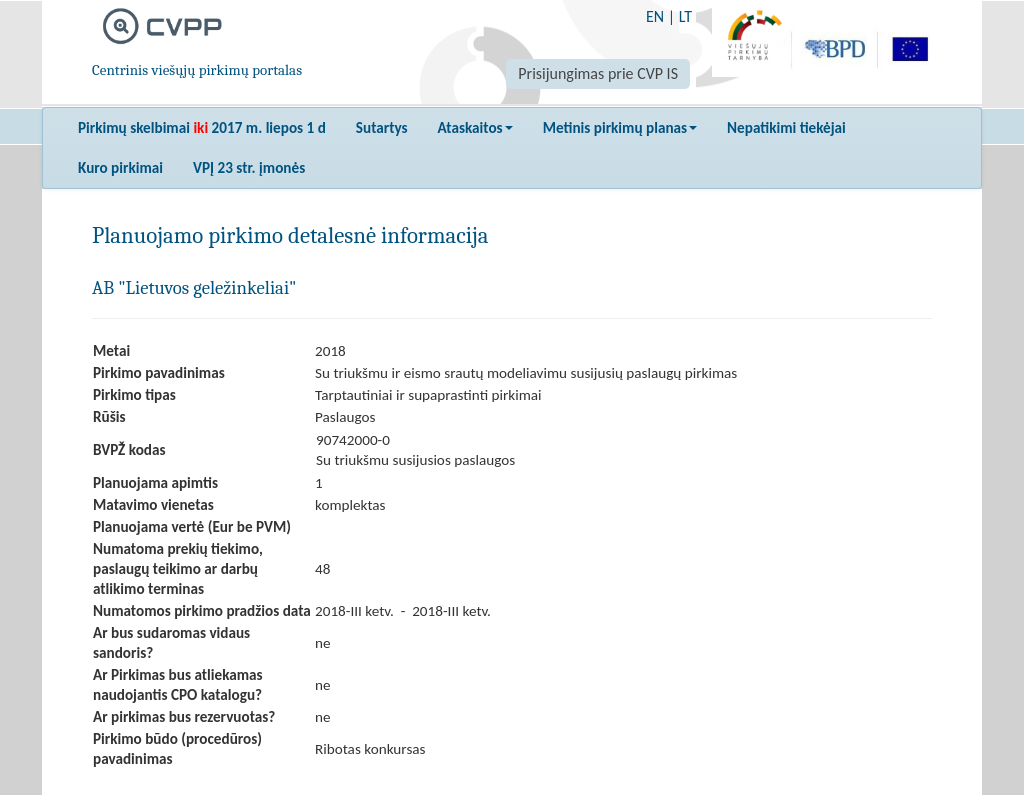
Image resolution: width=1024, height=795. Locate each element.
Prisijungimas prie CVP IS (598, 73)
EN (655, 16)
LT (685, 16)
